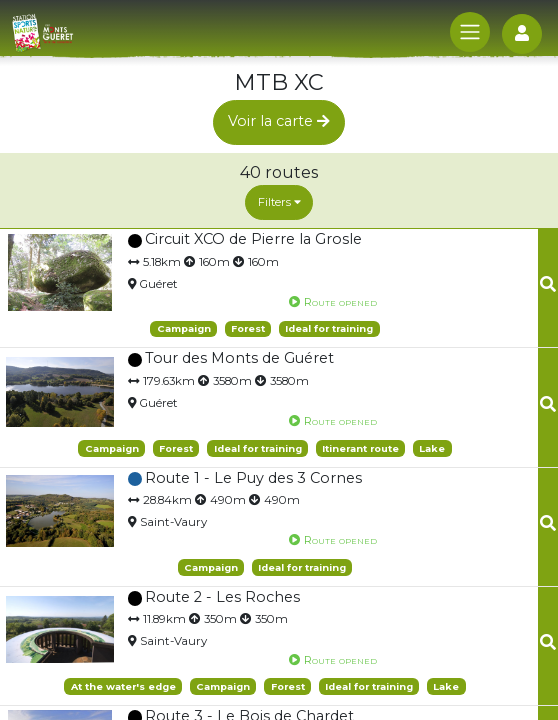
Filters (279, 202)
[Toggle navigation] (470, 32)
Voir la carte (279, 121)
